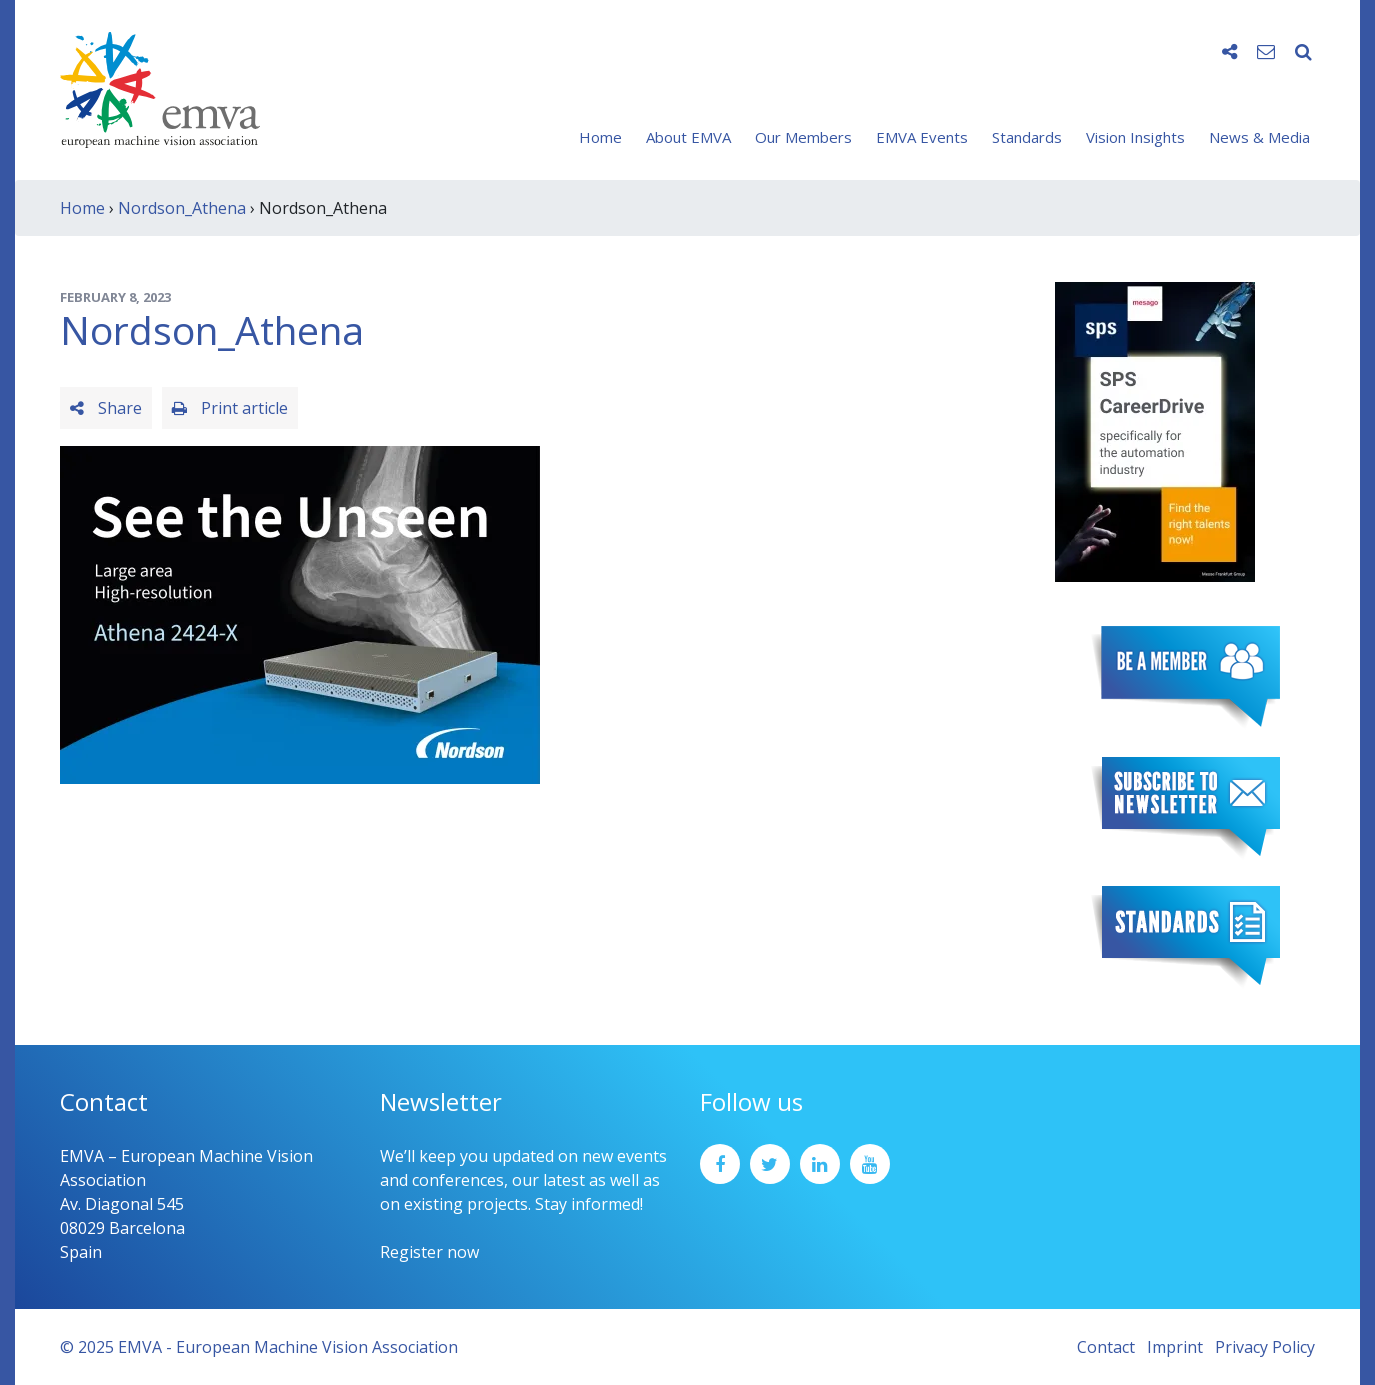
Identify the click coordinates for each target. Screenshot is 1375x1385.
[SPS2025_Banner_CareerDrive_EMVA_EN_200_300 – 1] (1155, 430)
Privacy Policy (1265, 1347)
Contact (1106, 1347)
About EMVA (688, 137)
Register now (429, 1252)
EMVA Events (922, 137)
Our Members (803, 137)
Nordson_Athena (182, 208)
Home (600, 137)
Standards (1027, 137)
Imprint (1175, 1347)
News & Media (1259, 137)
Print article (230, 408)
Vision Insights (1135, 137)
